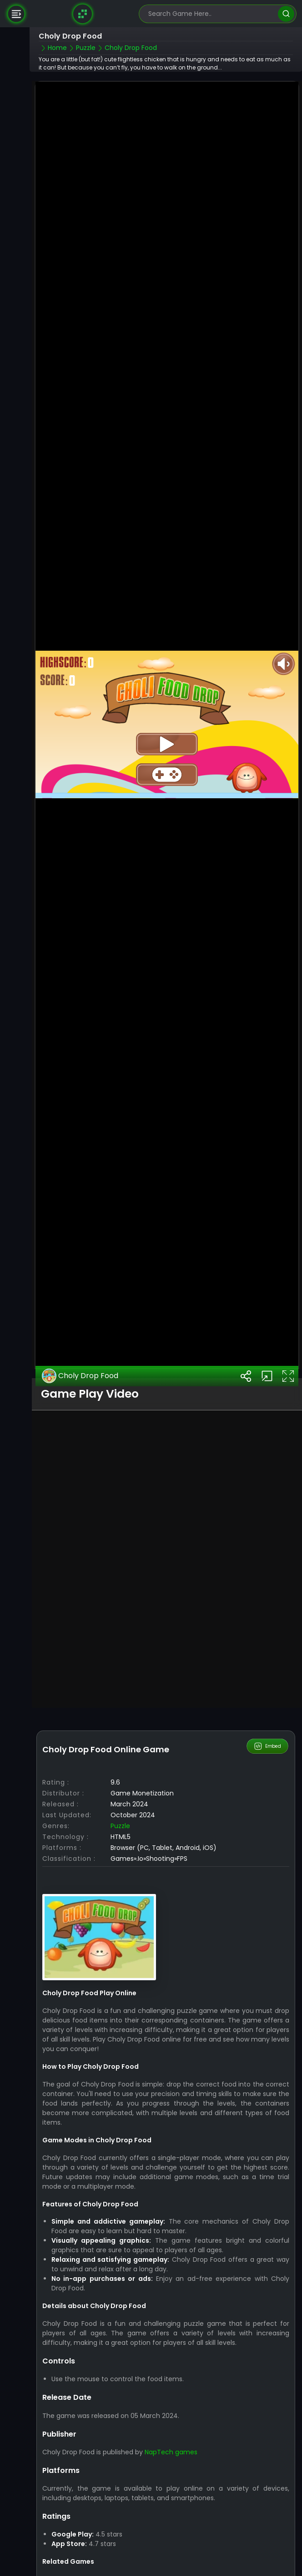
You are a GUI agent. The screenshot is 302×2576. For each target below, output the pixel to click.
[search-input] (211, 14)
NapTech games (171, 2367)
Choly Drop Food (80, 1291)
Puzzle (120, 1741)
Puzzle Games (64, 2504)
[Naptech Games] (82, 13)
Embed (267, 1661)
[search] (286, 14)
